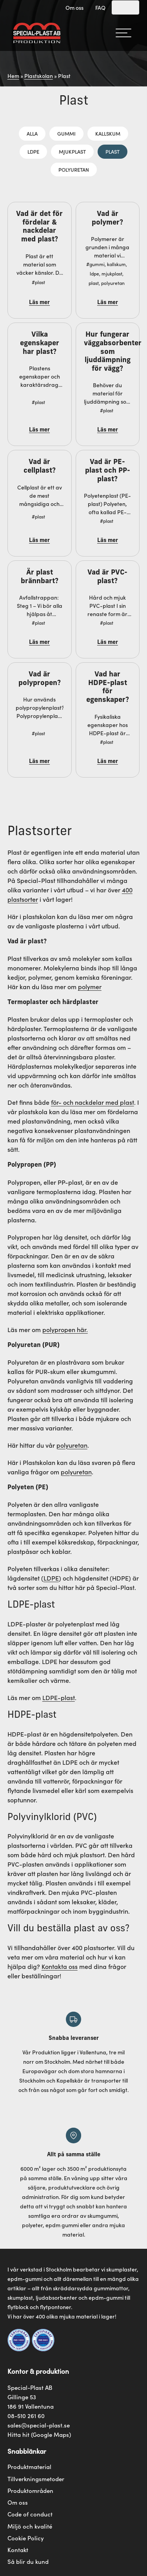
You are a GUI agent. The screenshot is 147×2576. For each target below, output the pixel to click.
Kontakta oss (60, 1966)
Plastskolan (38, 76)
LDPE (33, 151)
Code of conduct (30, 2514)
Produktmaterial (29, 2467)
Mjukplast (72, 151)
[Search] (125, 7)
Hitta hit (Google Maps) (39, 2434)
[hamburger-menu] (123, 33)
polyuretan (71, 1445)
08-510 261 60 (26, 2415)
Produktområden (30, 2490)
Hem (13, 76)
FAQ (100, 7)
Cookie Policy (25, 2538)
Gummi (66, 133)
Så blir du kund (28, 2561)
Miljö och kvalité (29, 2526)
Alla (32, 133)
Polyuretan (73, 169)
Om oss (74, 7)
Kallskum (107, 133)
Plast (112, 151)
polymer (90, 986)
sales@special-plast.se (38, 2425)
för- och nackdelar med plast (92, 1102)
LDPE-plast (58, 1697)
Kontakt (17, 2550)
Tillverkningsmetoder (35, 2479)
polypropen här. (65, 1329)
